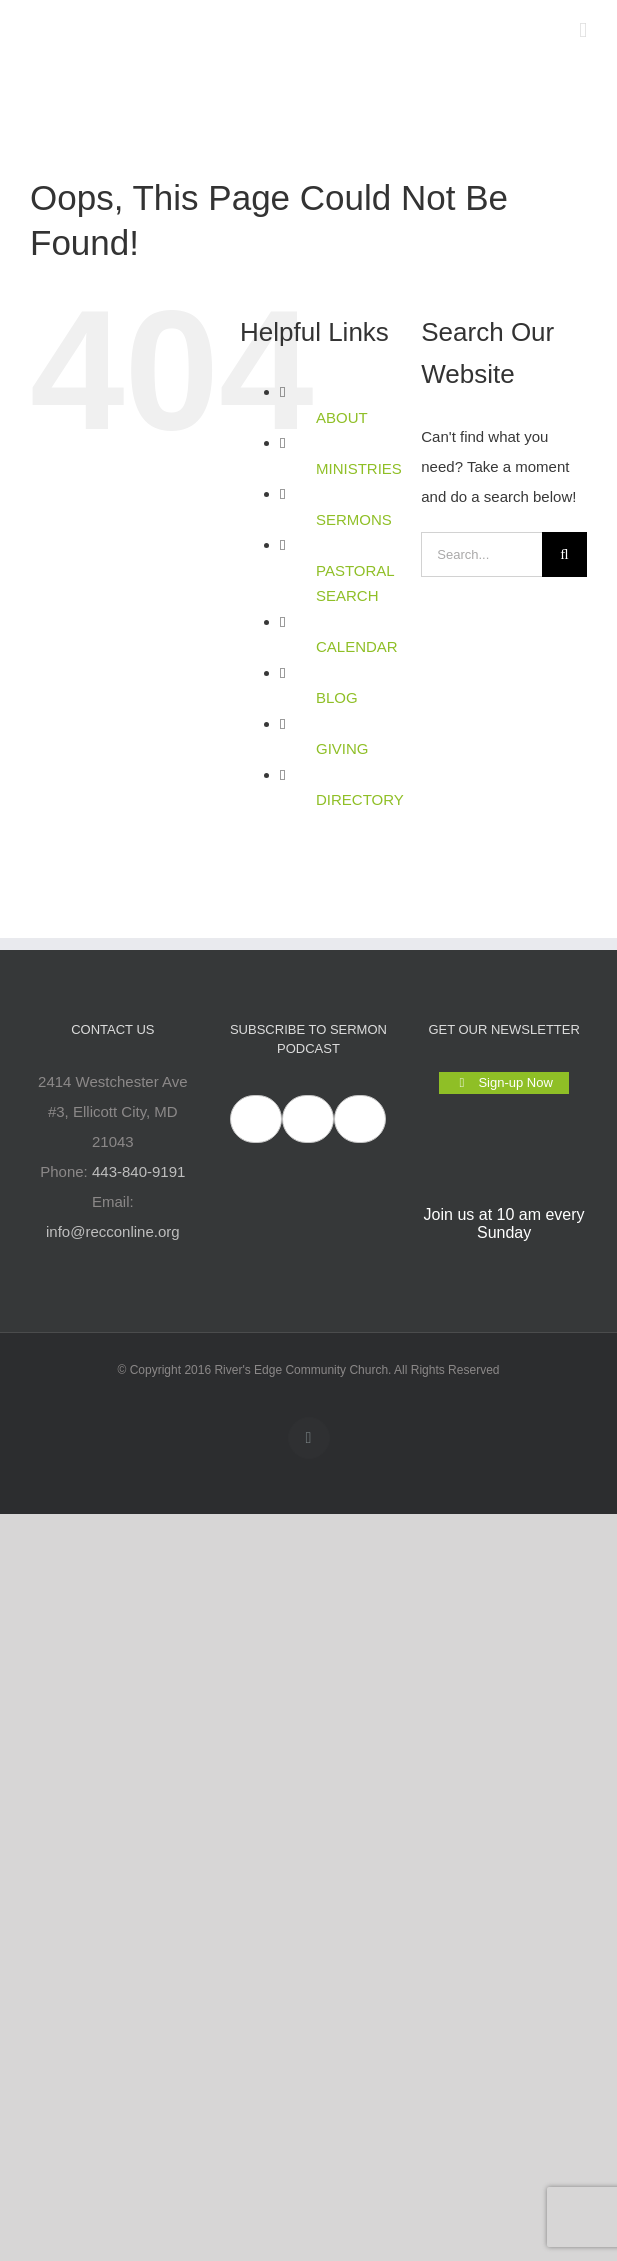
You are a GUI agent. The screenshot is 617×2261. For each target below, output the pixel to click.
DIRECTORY (360, 799)
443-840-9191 (138, 1171)
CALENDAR (357, 646)
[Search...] (481, 554)
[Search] (564, 554)
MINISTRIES (359, 468)
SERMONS (354, 519)
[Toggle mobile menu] (583, 30)
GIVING (342, 748)
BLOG (337, 697)
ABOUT (342, 417)
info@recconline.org (113, 1231)
